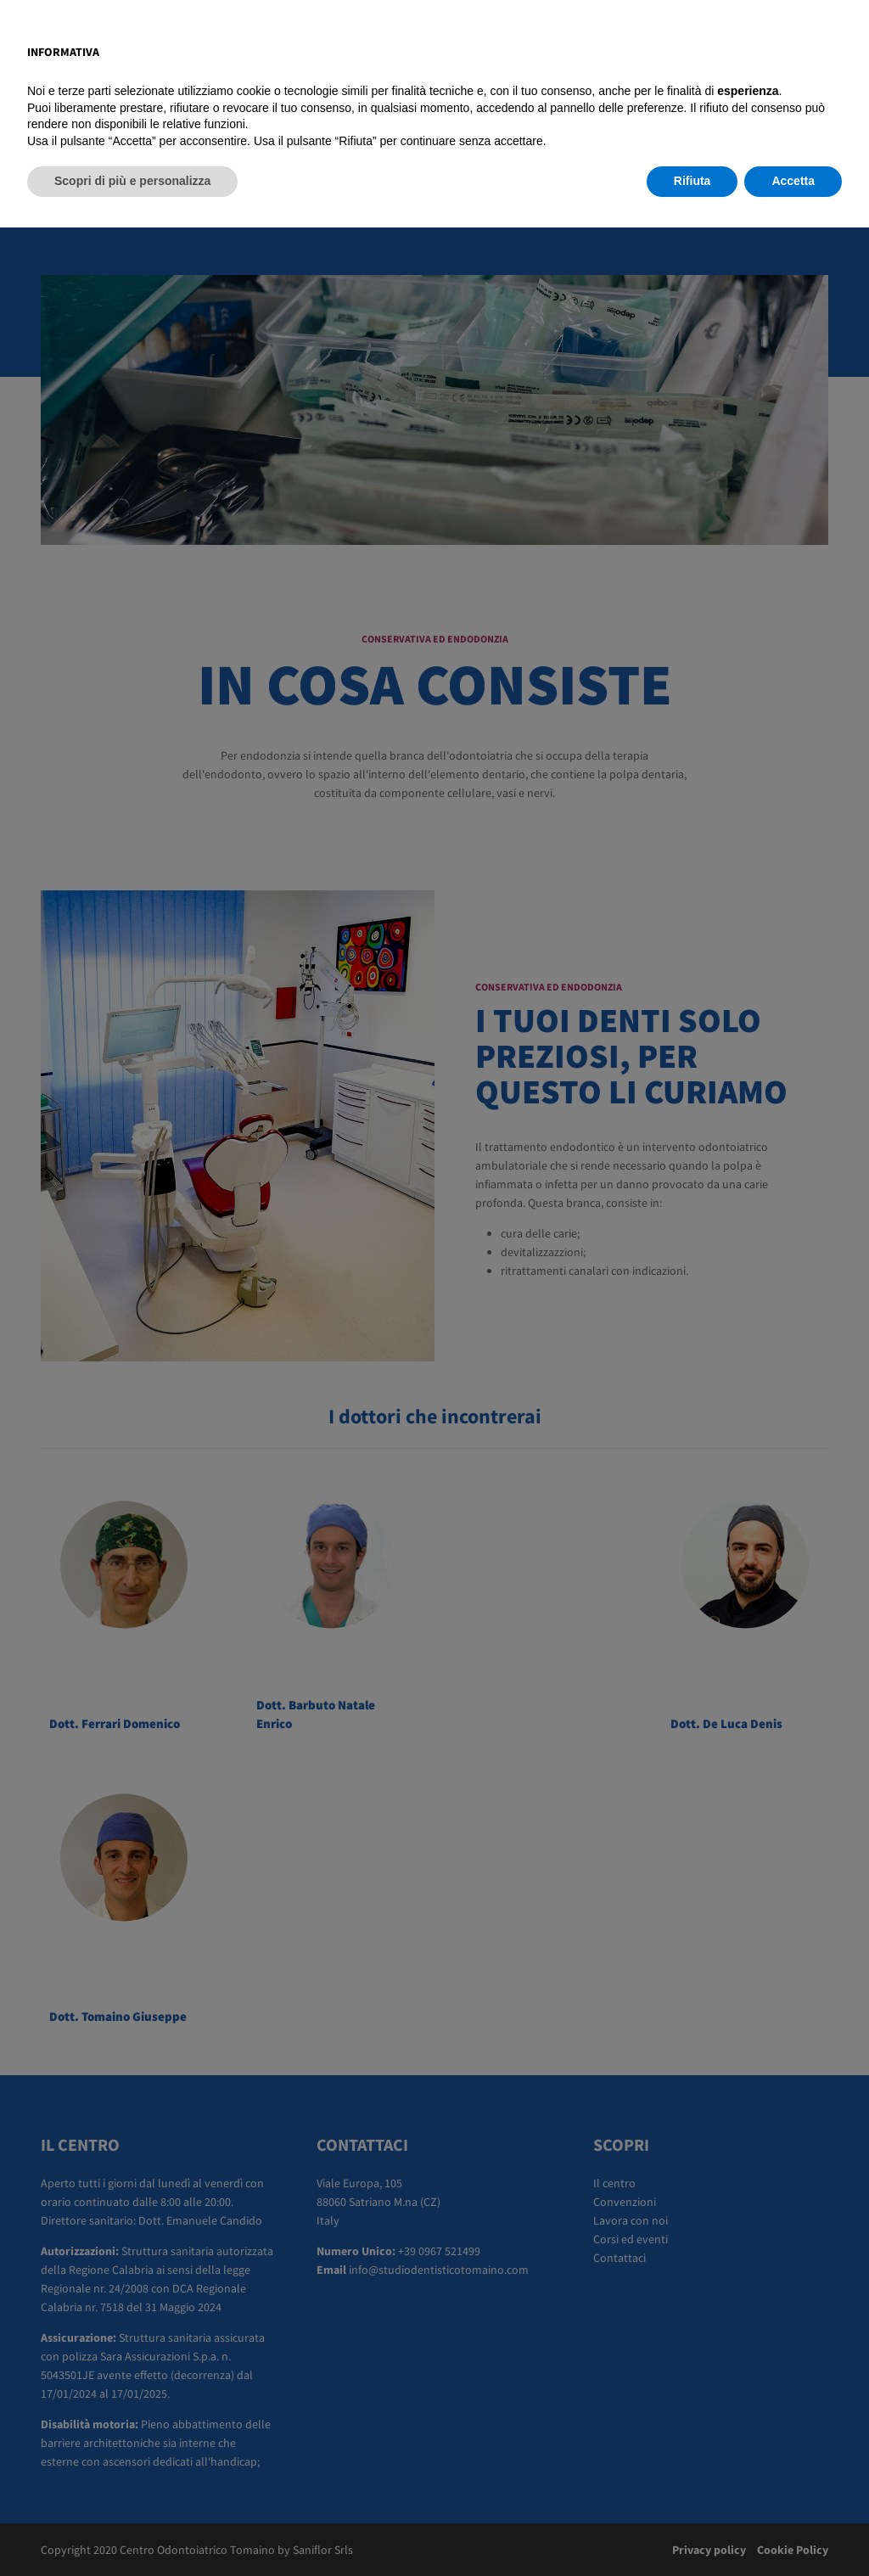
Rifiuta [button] (692, 2529)
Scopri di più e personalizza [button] (132, 2529)
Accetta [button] (793, 2529)
